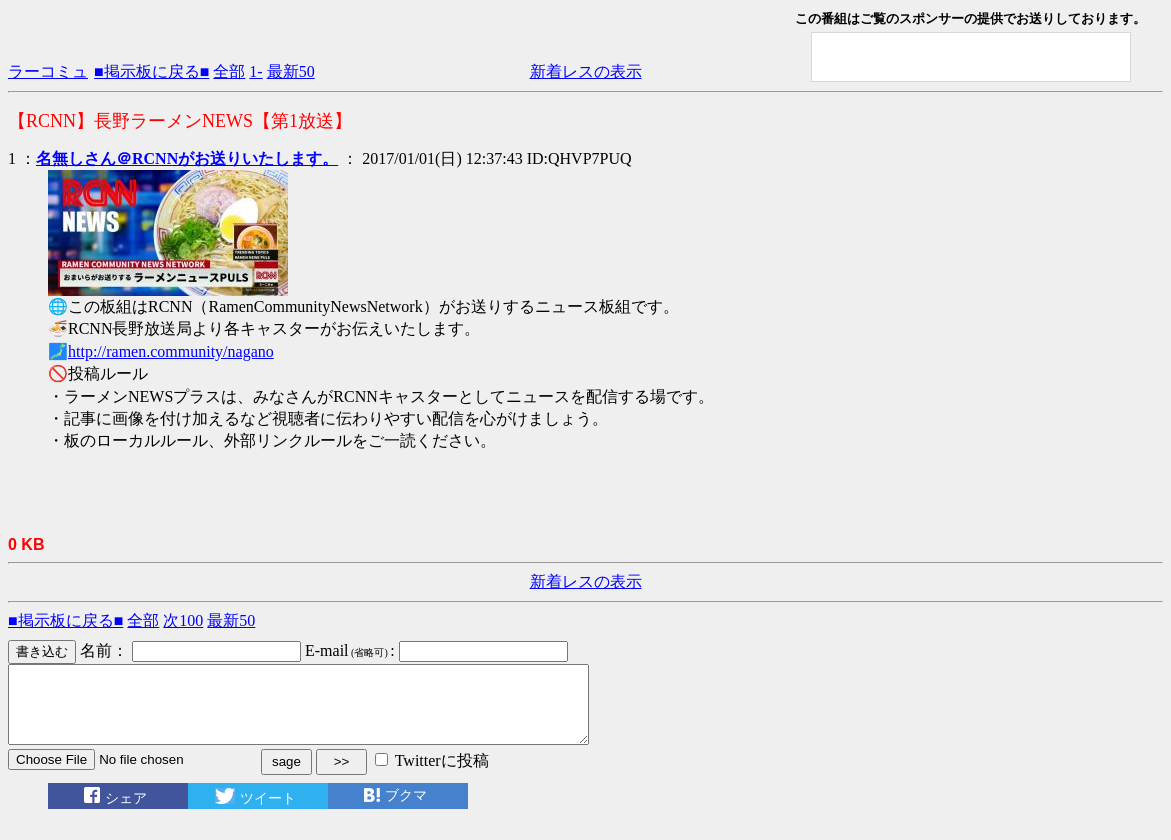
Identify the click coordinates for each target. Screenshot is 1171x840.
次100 (183, 620)
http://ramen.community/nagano (171, 351)
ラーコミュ (48, 71)
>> (342, 776)
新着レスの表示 (586, 71)
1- (255, 71)
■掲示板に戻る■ (151, 71)
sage (286, 776)
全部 (229, 71)
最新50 (291, 71)
